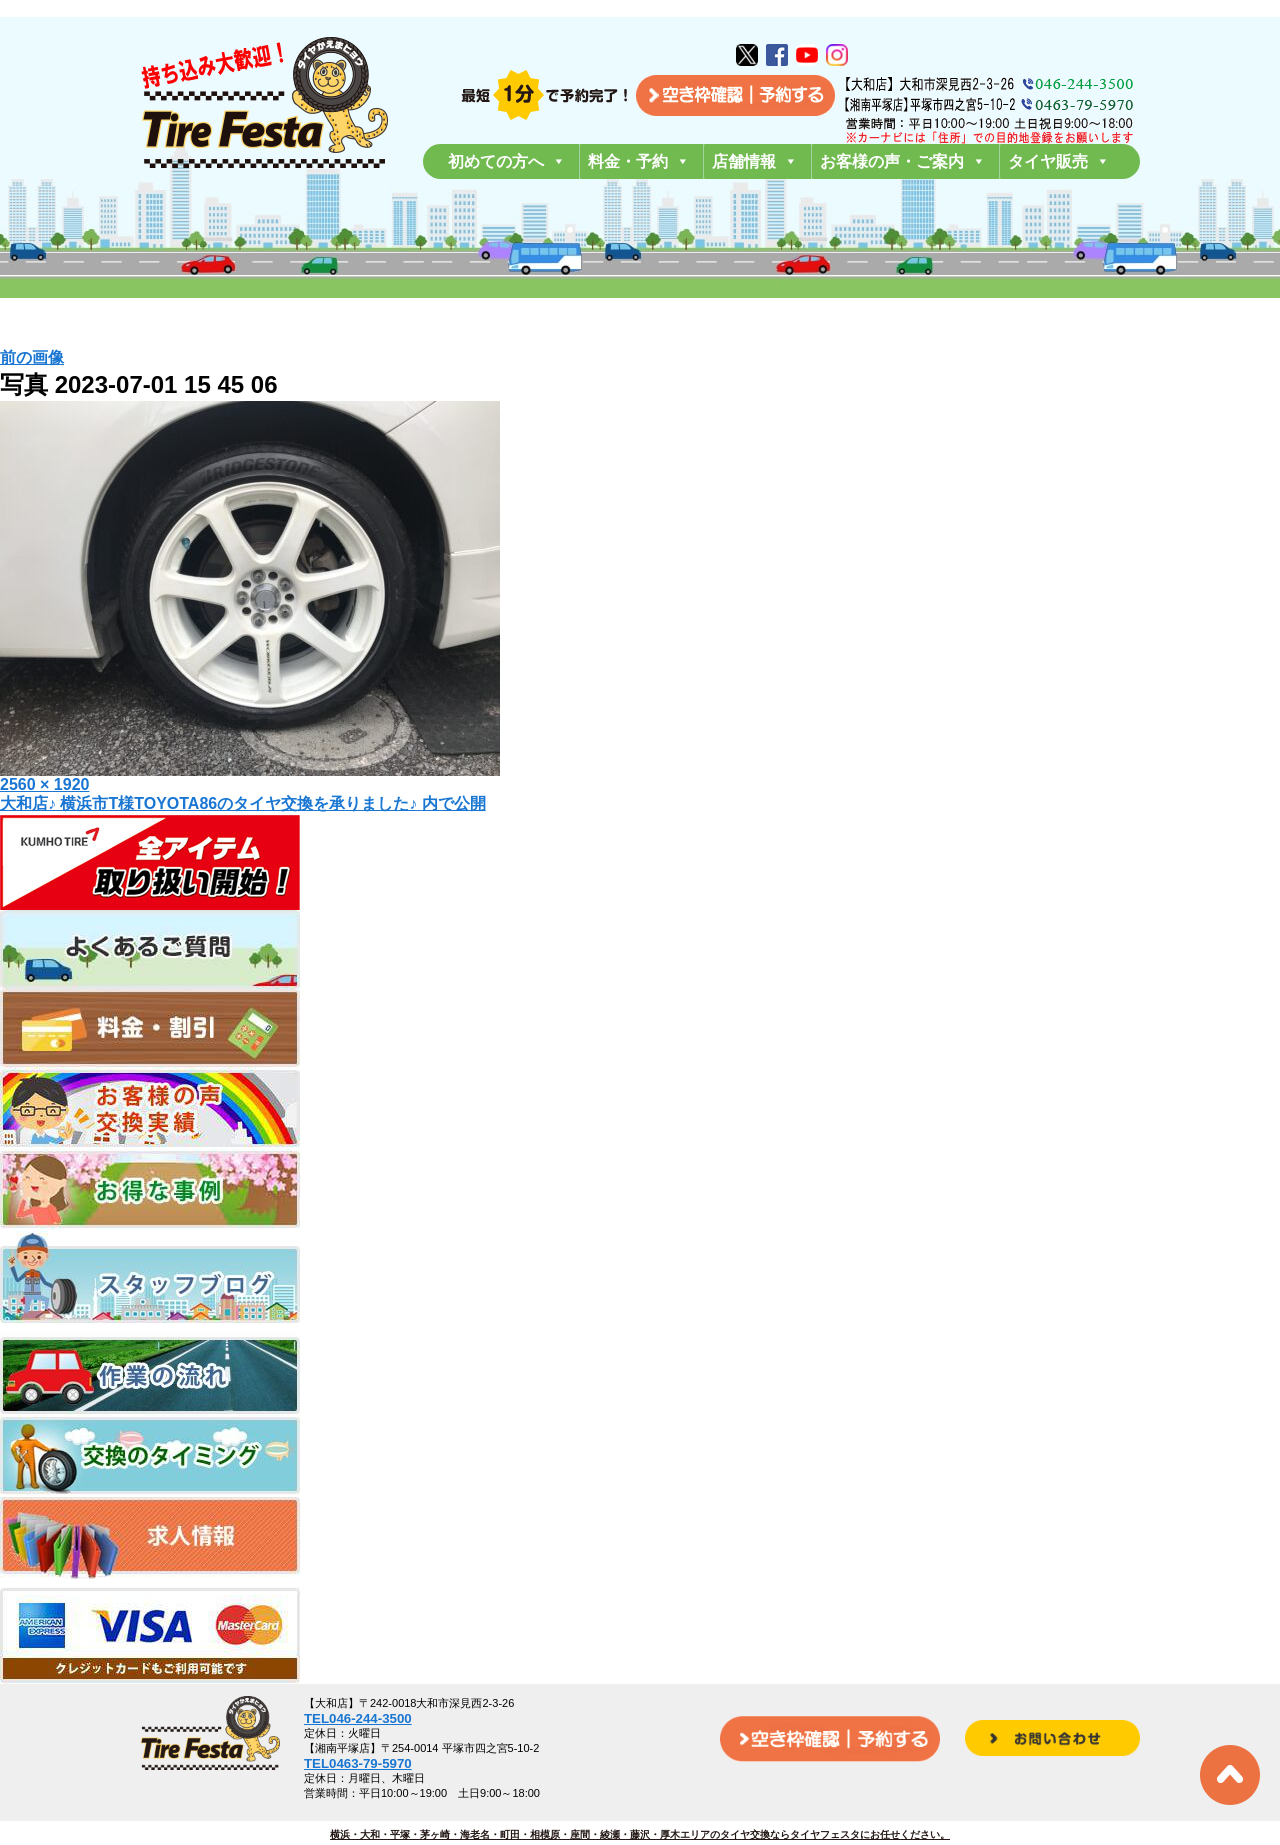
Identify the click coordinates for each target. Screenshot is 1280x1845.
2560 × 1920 (44, 784)
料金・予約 (639, 161)
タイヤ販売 (1059, 161)
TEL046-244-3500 (358, 1718)
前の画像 (32, 357)
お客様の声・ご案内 (903, 161)
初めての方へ (507, 161)
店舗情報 (755, 161)
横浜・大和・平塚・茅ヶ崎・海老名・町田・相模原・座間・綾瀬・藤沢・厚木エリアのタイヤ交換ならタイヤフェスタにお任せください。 (640, 1834)
